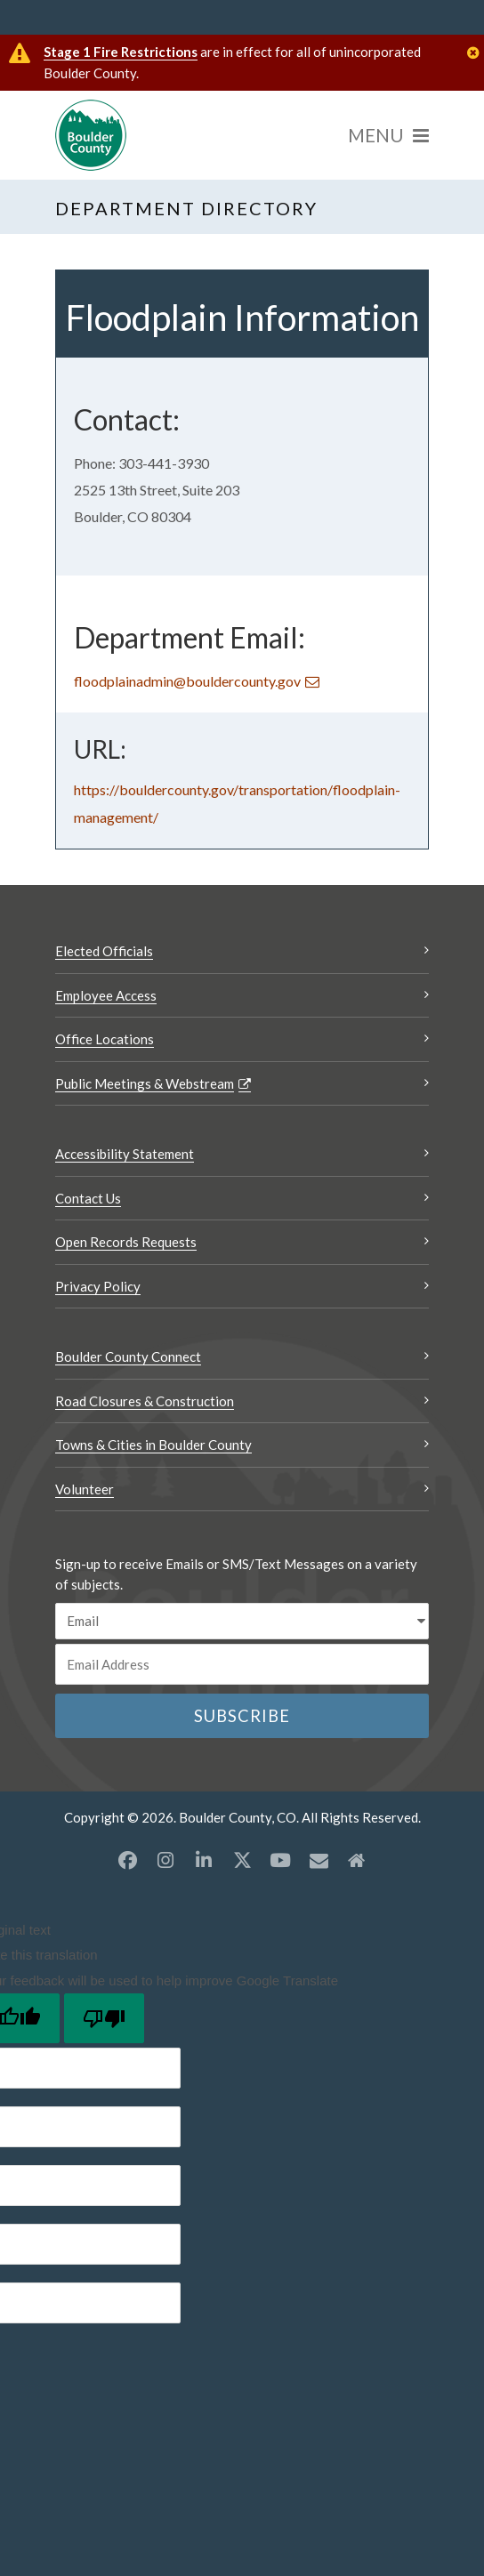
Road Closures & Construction (144, 1401)
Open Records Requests (126, 1242)
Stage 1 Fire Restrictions (121, 52)
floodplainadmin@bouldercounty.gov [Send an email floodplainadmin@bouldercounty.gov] (187, 680)
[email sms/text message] (242, 1621)
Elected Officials (104, 951)
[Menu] (388, 135)
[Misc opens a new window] (318, 1860)
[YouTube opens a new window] (280, 1860)
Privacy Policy (98, 1286)
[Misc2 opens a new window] (357, 1860)
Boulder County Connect (128, 1356)
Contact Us (88, 1198)
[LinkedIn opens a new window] (204, 1860)
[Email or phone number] (242, 1664)
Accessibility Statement (124, 1154)
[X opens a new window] (242, 1860)
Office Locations (104, 1039)
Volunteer (84, 1489)
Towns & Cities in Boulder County (153, 1445)
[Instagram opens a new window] (165, 1860)
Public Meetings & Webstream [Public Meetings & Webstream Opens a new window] (144, 1083)
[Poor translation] (104, 2018)
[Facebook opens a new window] (127, 1860)
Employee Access (106, 995)
